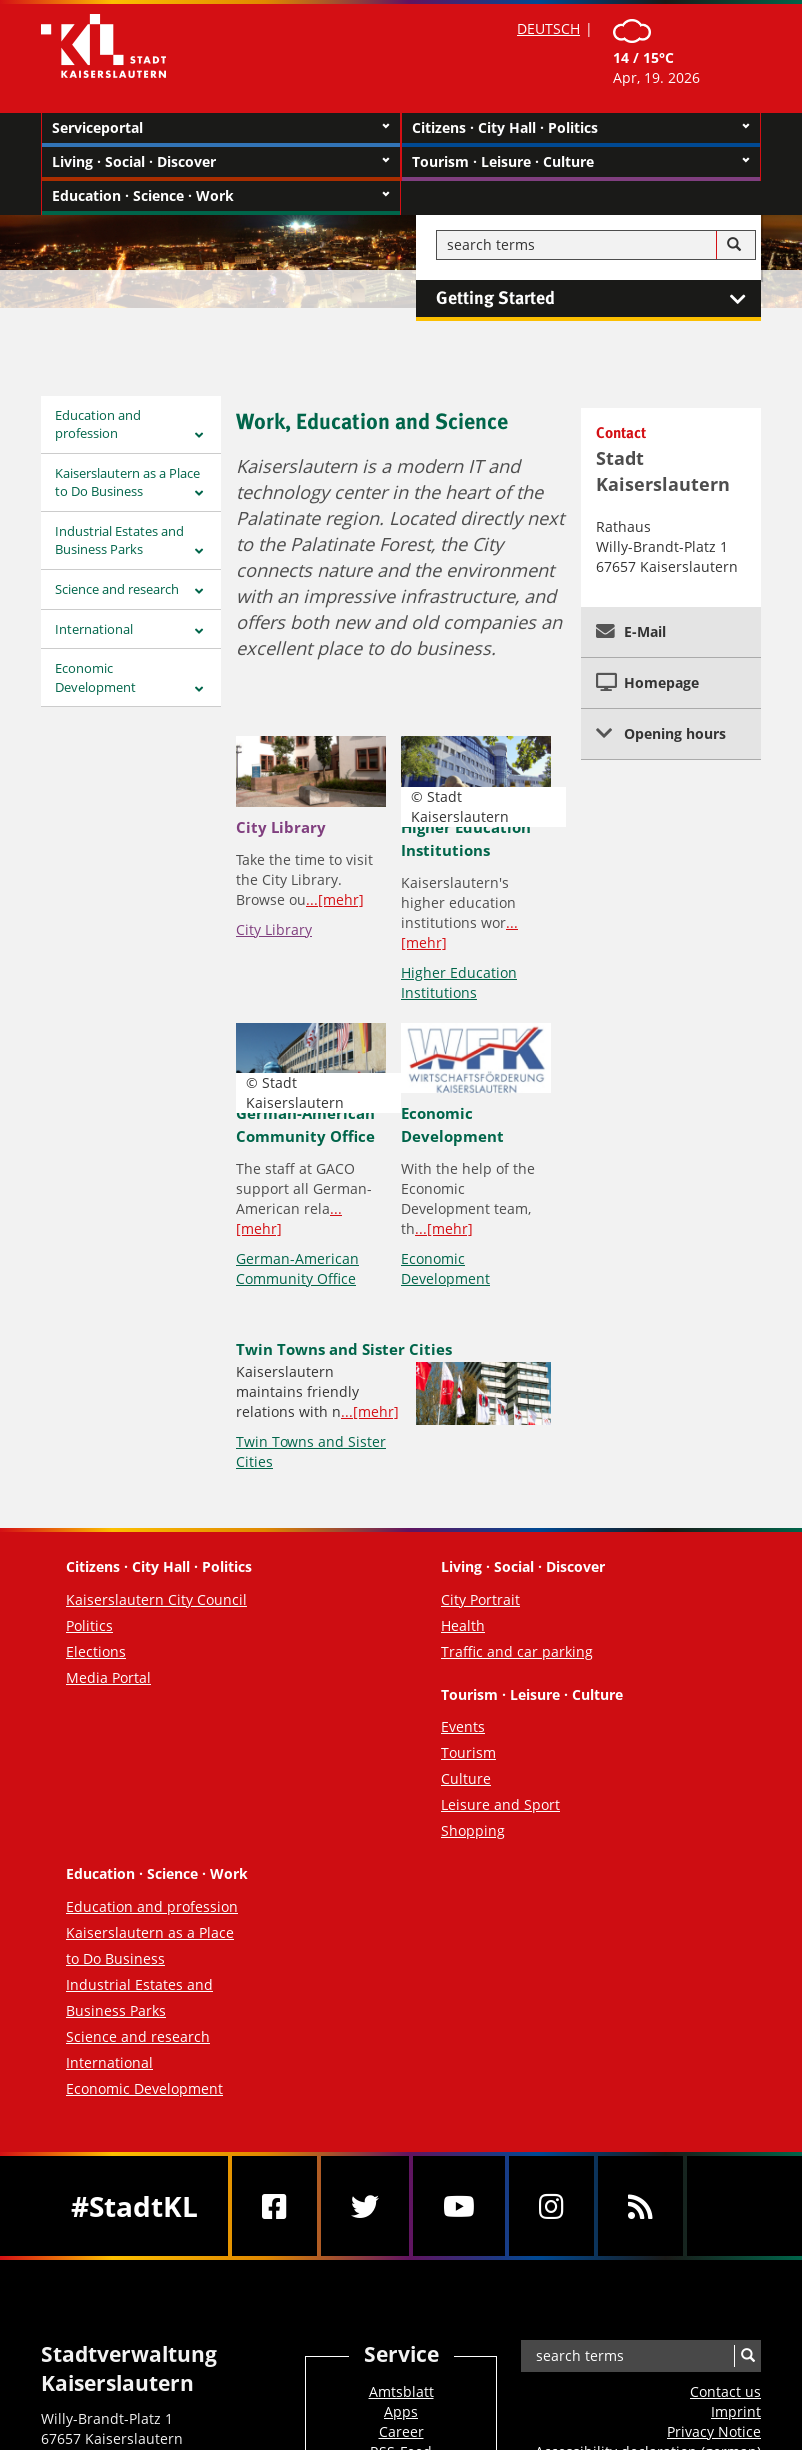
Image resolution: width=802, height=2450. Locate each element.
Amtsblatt (401, 2391)
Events (463, 1726)
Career (401, 2431)
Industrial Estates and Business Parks (119, 540)
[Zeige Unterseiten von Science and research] (199, 591)
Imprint (736, 2411)
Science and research (117, 589)
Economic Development (95, 677)
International (94, 629)
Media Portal (108, 1677)
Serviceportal (221, 128)
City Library (281, 827)
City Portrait (480, 1599)
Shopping (473, 1830)
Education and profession (98, 424)
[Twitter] (365, 2206)
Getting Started (598, 299)
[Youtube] (459, 2206)
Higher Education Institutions (459, 982)
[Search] (734, 245)
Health (463, 1625)
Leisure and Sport (500, 1804)
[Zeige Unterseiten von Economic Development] (199, 689)
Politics (89, 1625)
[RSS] (640, 2206)
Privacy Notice (714, 2431)
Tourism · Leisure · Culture (581, 162)
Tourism (468, 1752)
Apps (401, 2411)
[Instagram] (551, 2206)
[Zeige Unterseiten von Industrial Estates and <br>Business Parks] (199, 551)
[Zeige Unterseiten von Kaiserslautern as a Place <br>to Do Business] (199, 493)
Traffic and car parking (517, 1651)
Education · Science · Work (221, 196)
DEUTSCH (548, 28)
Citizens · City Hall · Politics (581, 128)
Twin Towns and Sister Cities (344, 1349)
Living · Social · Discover (221, 162)
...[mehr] (335, 899)
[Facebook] (274, 2206)
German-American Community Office (297, 1268)
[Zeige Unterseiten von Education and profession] (199, 435)
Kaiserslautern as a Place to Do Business (127, 482)
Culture (466, 1778)
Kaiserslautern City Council (156, 1599)
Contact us (725, 2391)
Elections (96, 1651)
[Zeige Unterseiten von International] (199, 631)
